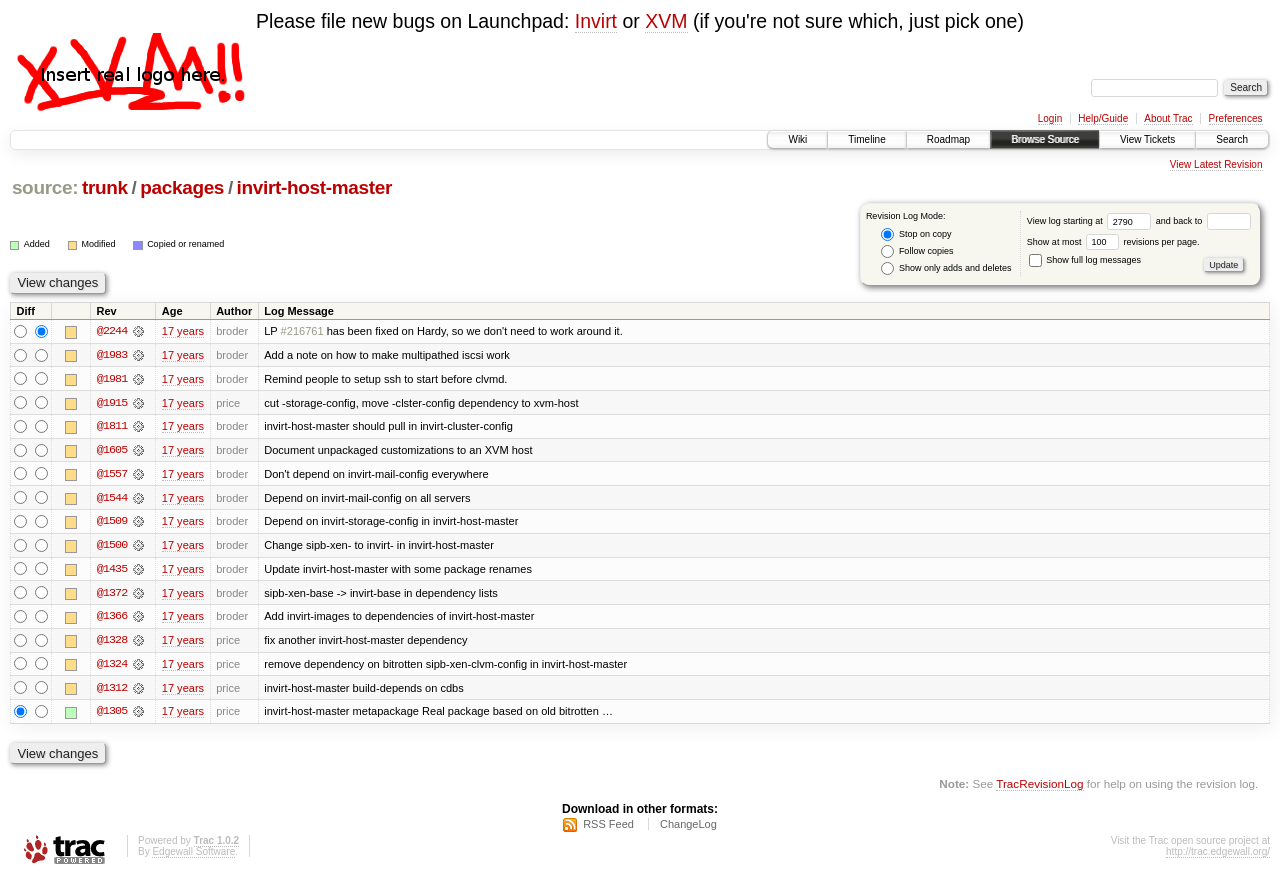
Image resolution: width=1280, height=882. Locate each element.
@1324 (112, 667)
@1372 (112, 595)
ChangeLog (688, 828)
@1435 (112, 571)
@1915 (112, 403)
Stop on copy (916, 234)
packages (182, 187)
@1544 (112, 499)
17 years (183, 331)
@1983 (112, 355)
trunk (105, 187)
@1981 (112, 379)
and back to (1203, 221)
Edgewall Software (193, 855)
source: (45, 187)
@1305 (112, 715)
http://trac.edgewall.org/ (1218, 855)
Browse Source (1045, 139)
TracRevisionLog (1039, 787)
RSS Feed (608, 828)
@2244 (112, 331)
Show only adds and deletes (946, 268)
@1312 (112, 691)
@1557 (112, 475)
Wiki (797, 139)
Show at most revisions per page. (1113, 242)
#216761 (302, 331)
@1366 (112, 619)
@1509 (112, 523)
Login (1050, 118)
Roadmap (948, 139)
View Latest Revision (1216, 164)
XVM (666, 21)
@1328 (112, 643)
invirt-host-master (314, 187)
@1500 (112, 547)
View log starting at (1091, 221)
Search (1232, 139)
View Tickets (1147, 139)
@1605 (112, 451)
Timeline (866, 139)
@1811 (112, 427)
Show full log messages (1085, 260)
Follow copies (917, 251)
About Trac (1168, 118)
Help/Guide (1103, 118)
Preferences (1236, 118)
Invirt (596, 21)
